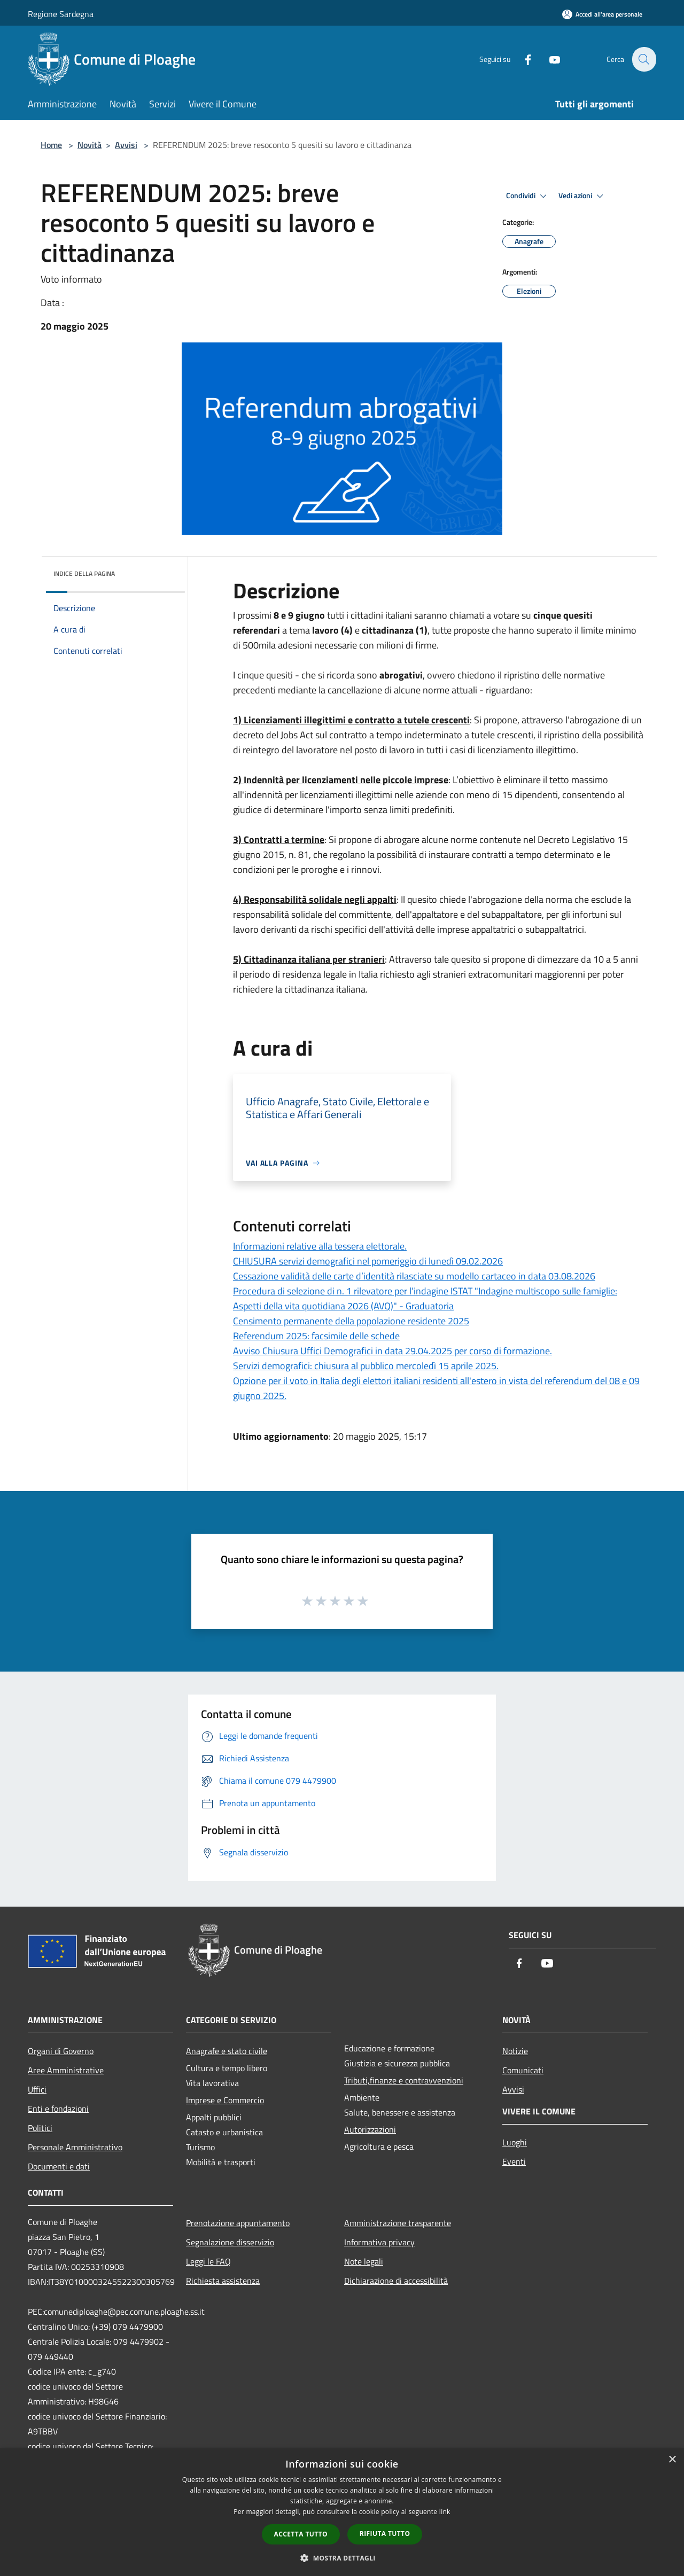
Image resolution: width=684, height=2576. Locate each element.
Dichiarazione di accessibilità (396, 2280)
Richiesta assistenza (223, 2280)
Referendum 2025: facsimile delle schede (316, 1336)
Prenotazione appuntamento (238, 2222)
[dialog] (342, 2512)
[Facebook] (521, 59)
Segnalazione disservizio (230, 2242)
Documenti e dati (59, 2166)
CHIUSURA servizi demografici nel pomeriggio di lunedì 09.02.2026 (368, 1261)
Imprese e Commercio (225, 2100)
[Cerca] (643, 59)
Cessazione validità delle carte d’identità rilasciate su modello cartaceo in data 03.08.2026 (414, 1276)
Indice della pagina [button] (84, 573)
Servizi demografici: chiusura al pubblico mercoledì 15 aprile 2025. (366, 1366)
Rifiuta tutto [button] (385, 2533)
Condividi (528, 196)
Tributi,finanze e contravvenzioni (403, 2080)
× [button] (672, 2460)
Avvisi (126, 144)
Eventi (514, 2161)
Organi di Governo (61, 2050)
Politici (40, 2127)
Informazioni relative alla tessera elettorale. (320, 1246)
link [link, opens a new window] (444, 2511)
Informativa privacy (379, 2242)
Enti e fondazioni (58, 2108)
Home (51, 144)
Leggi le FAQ (208, 2261)
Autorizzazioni (370, 2129)
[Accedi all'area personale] (602, 14)
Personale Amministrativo (75, 2147)
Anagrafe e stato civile (226, 2050)
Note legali (363, 2261)
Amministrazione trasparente (397, 2222)
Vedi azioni (582, 196)
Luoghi (514, 2142)
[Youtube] (548, 59)
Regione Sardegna (61, 13)
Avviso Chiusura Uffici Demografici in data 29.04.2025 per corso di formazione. (392, 1351)
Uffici (37, 2089)
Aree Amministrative (66, 2070)
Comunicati (522, 2070)
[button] (342, 2557)
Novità (89, 144)
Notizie (515, 2050)
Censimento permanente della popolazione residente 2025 (351, 1321)
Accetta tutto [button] (301, 2534)
